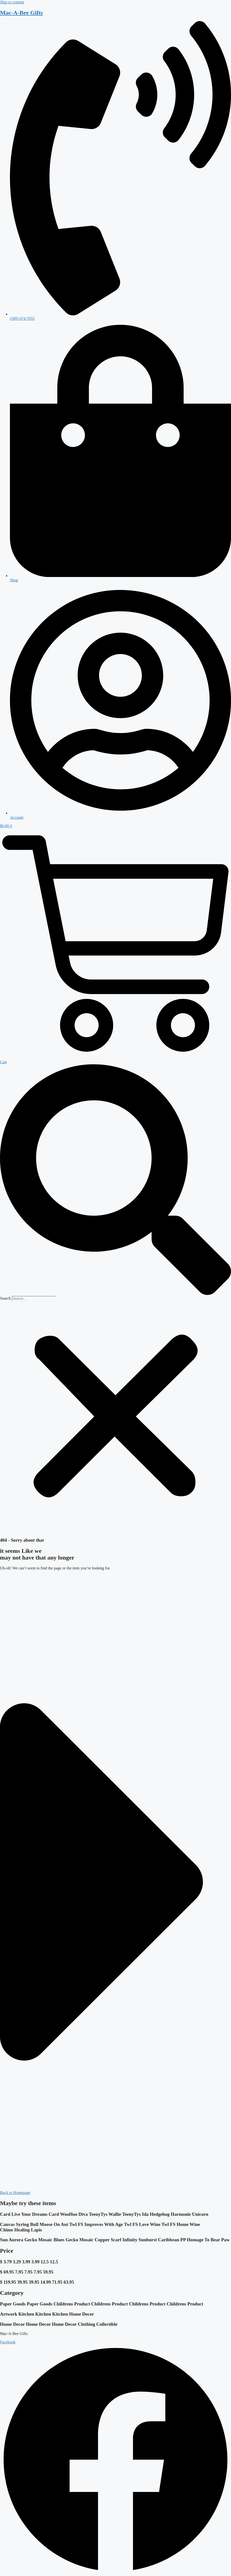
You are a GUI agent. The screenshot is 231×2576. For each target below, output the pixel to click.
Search (5, 1298)
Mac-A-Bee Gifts (21, 12)
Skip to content (12, 2)
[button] (115, 1180)
